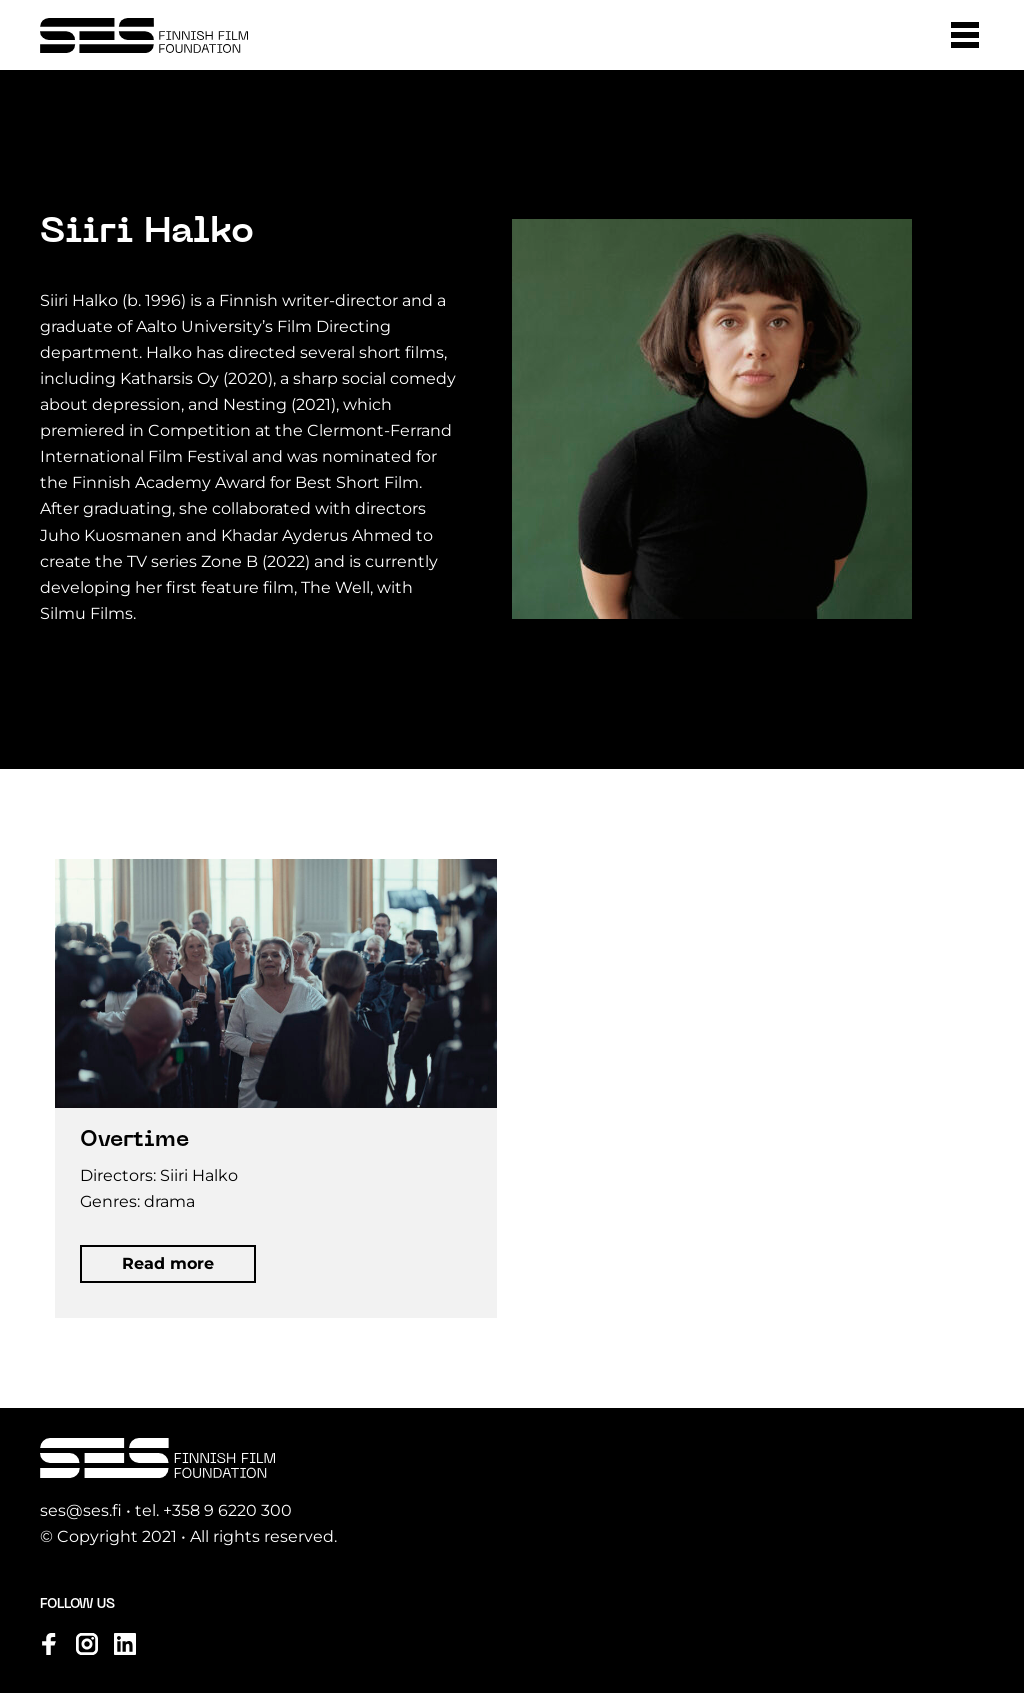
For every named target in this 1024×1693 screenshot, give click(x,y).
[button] (965, 35)
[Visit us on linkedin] (125, 1644)
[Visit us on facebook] (49, 1644)
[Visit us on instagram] (87, 1644)
